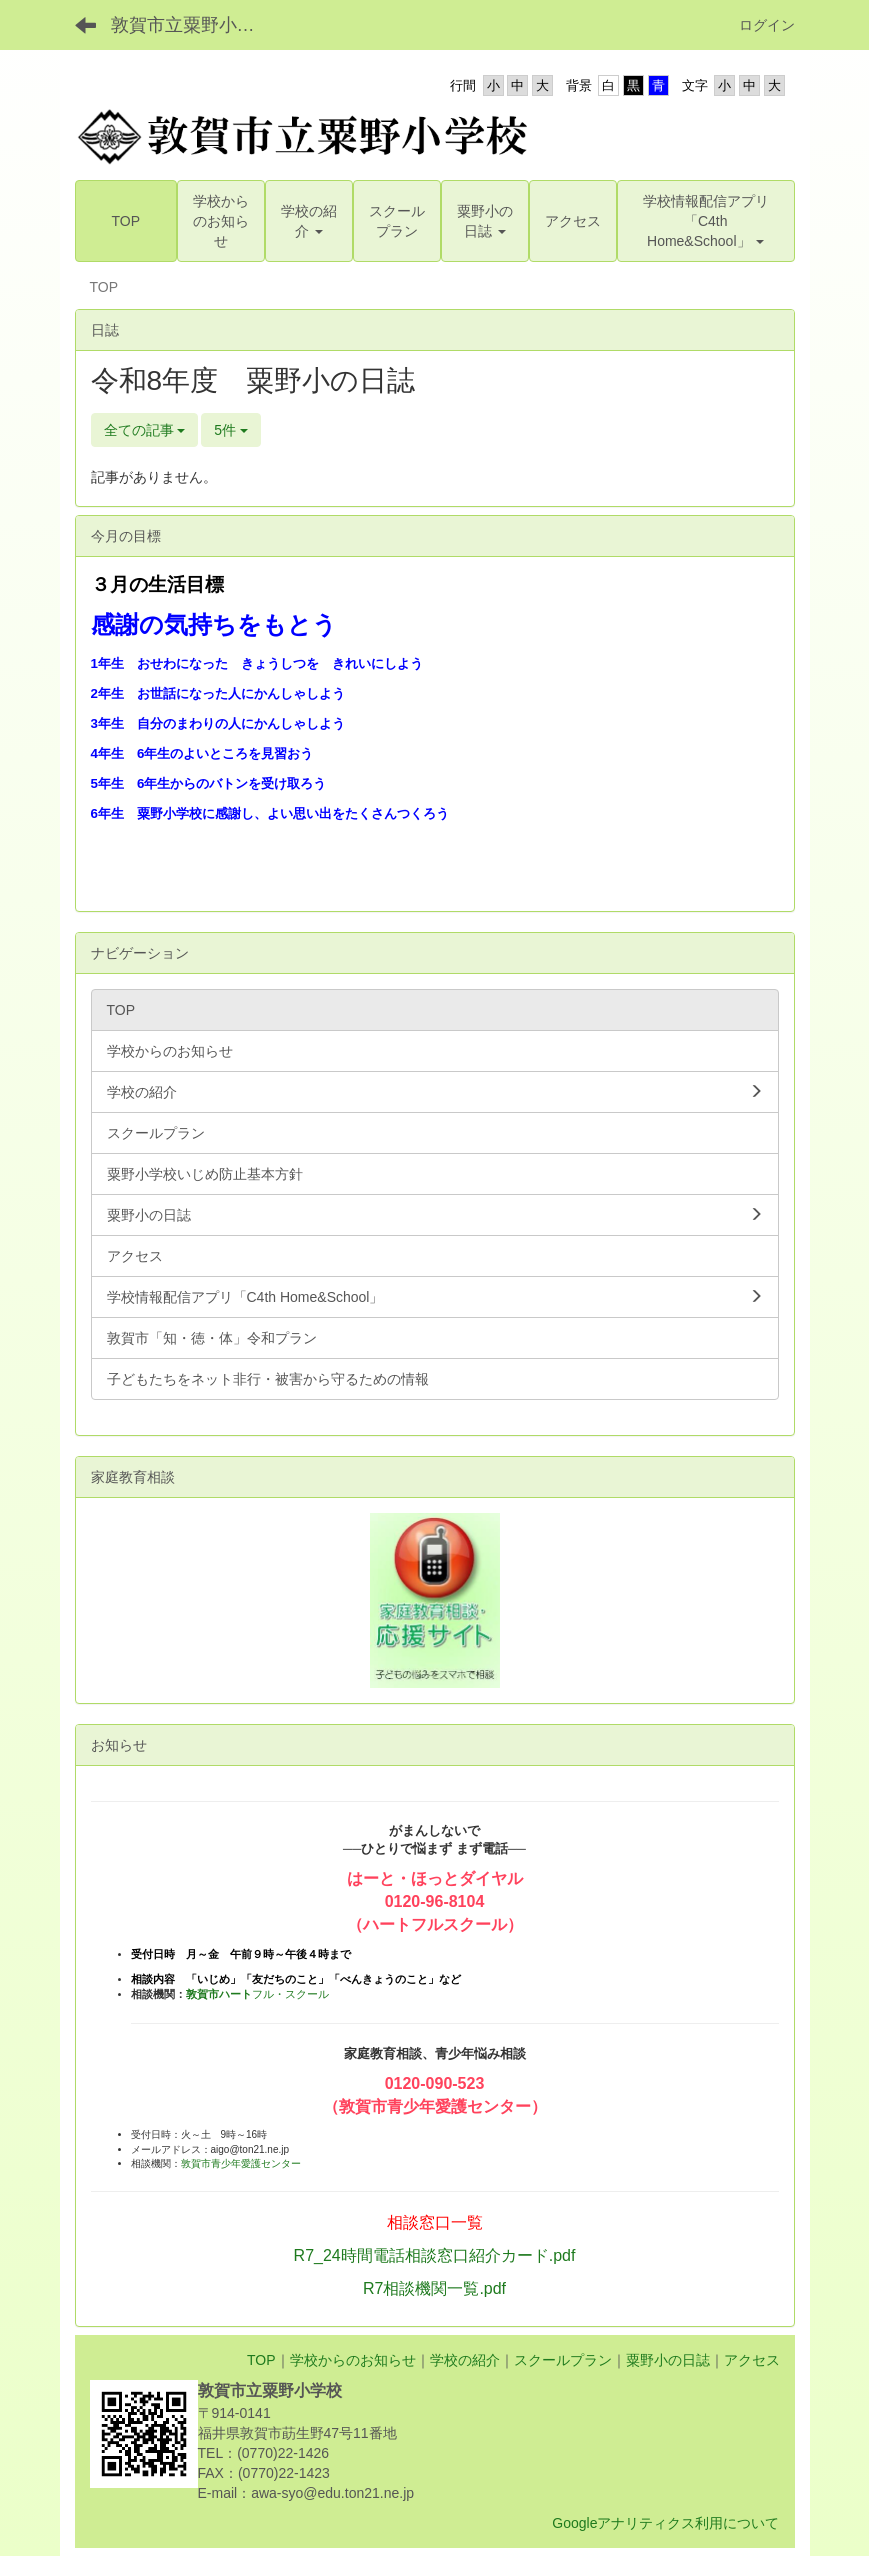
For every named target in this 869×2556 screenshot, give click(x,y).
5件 (231, 430)
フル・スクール (257, 1994)
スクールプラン (563, 2360)
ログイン (767, 25)
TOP (261, 2360)
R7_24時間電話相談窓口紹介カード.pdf (435, 2255)
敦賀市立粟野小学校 (192, 25)
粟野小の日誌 (668, 2360)
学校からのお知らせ (353, 2360)
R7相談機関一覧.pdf (434, 2288)
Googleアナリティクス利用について (665, 2523)
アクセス (752, 2360)
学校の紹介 (465, 2360)
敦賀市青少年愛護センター (241, 2163)
